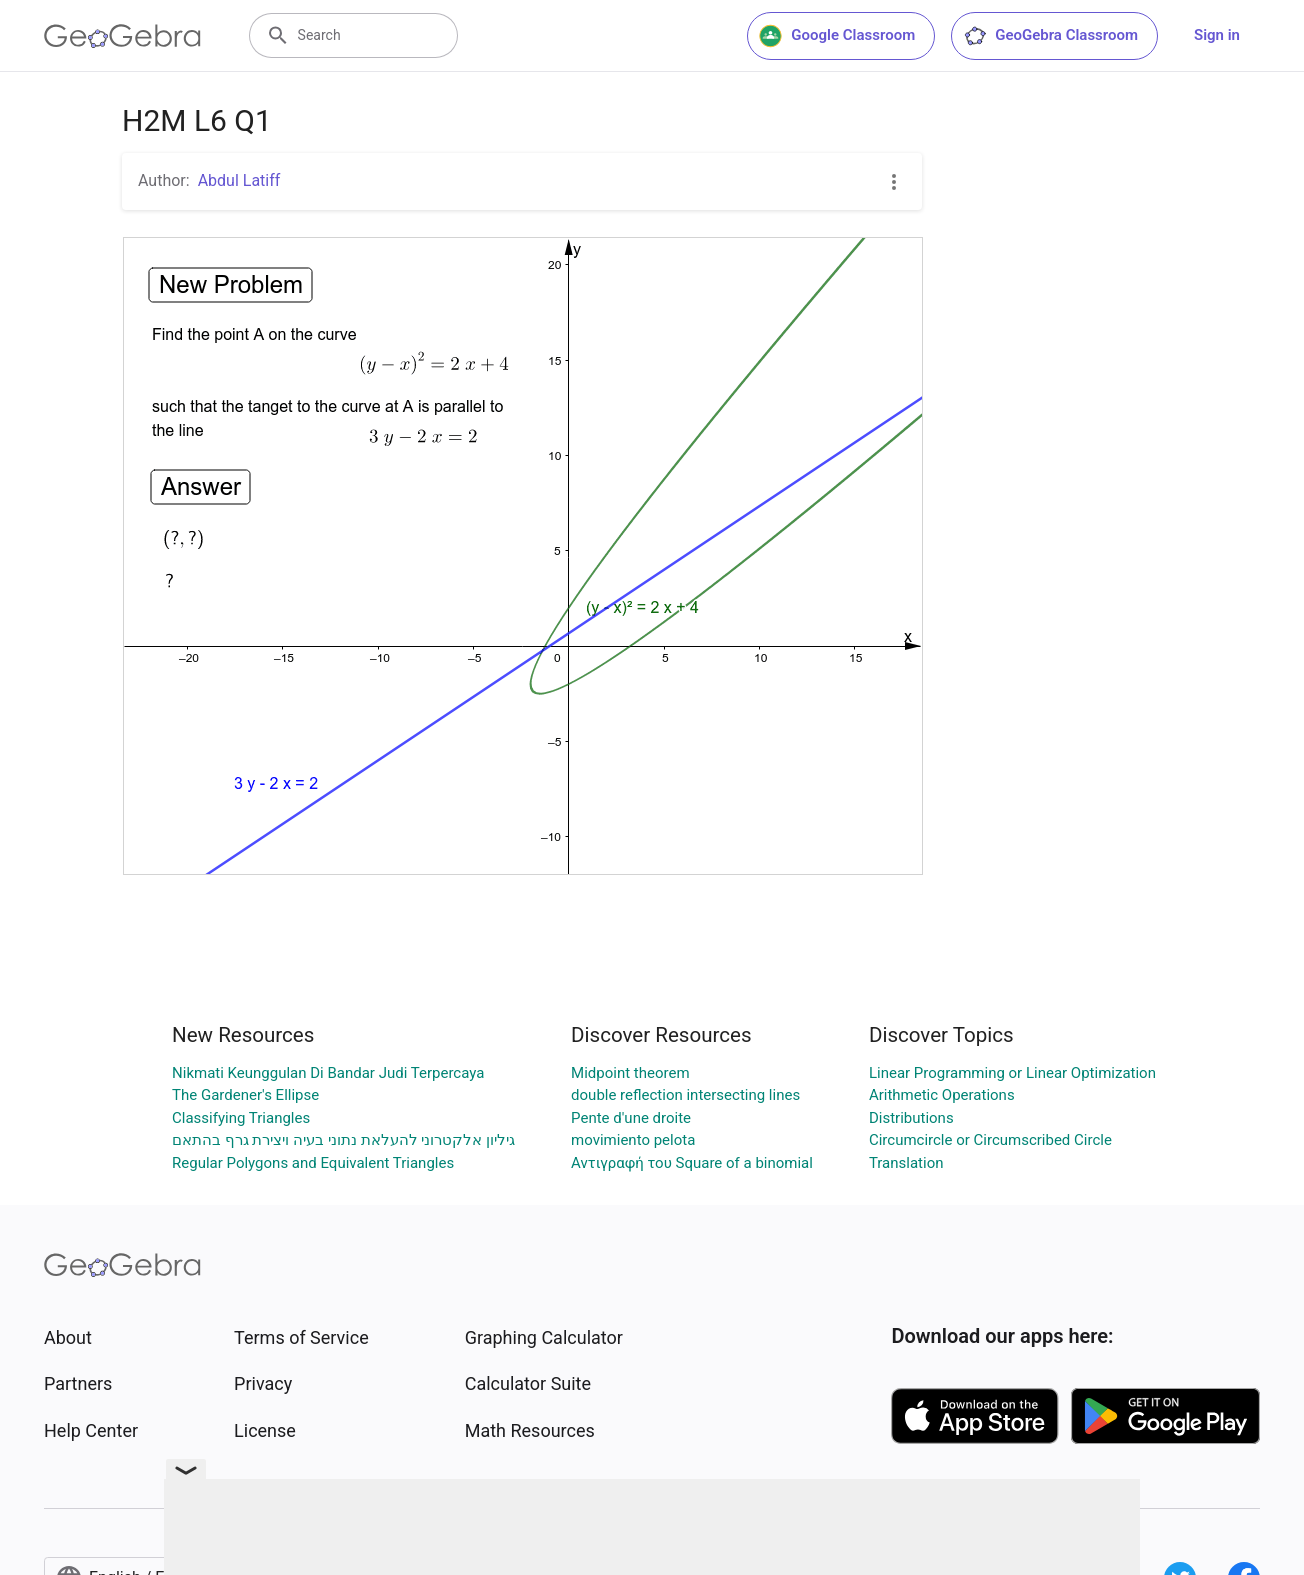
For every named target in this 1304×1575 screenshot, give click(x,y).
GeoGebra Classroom (1050, 36)
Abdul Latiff (239, 180)
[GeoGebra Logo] (122, 36)
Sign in (1217, 35)
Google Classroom (837, 36)
